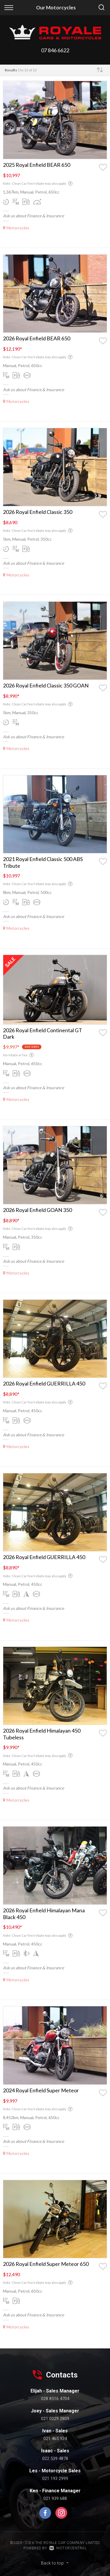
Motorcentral (68, 2548)
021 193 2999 (55, 2478)
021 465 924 (55, 2438)
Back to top (55, 2563)
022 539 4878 (55, 2458)
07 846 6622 (55, 50)
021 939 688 (55, 2498)
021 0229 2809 (55, 2418)
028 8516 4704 (55, 2398)
